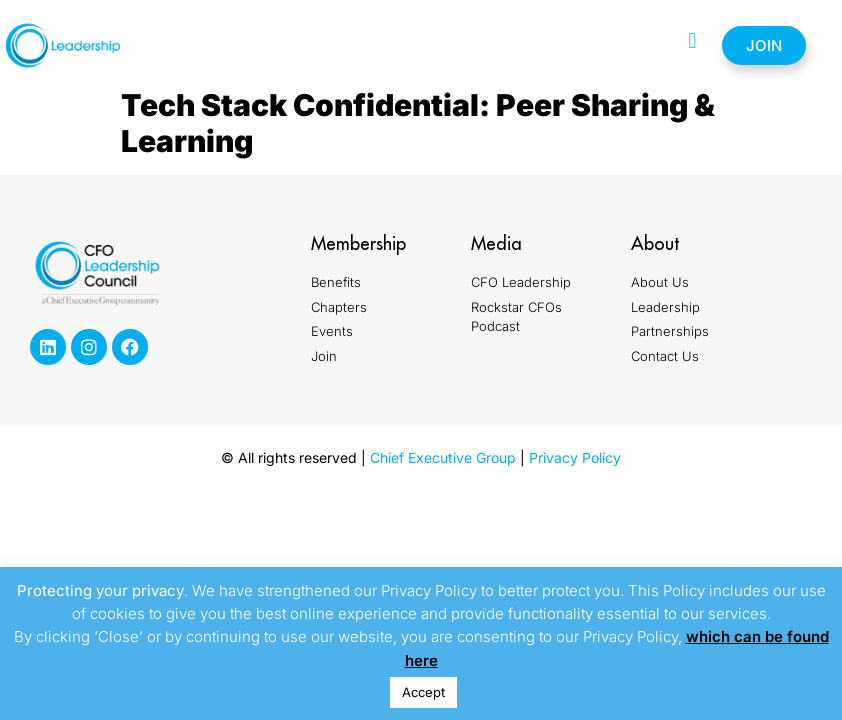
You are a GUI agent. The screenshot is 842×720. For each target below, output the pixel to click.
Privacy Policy (575, 457)
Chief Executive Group (443, 457)
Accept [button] (423, 692)
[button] (692, 40)
